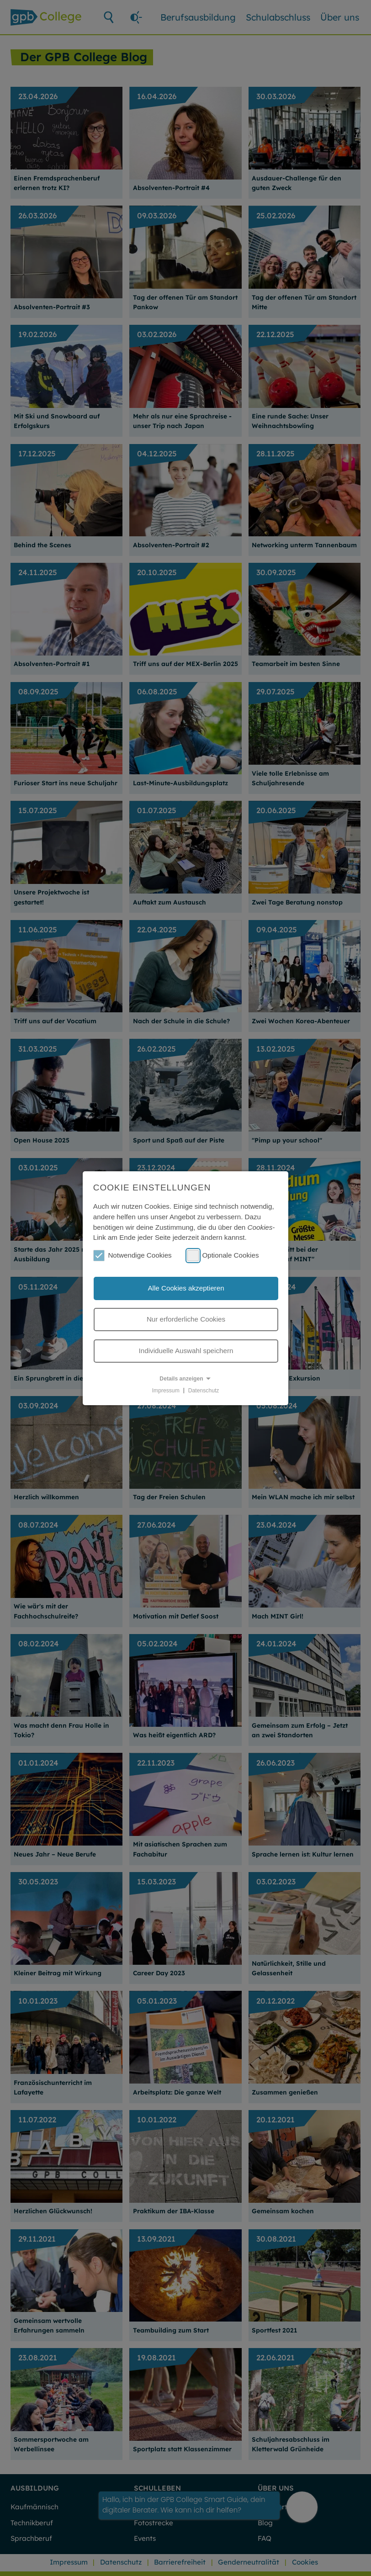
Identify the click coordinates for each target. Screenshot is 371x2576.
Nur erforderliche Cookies (186, 1319)
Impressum (166, 1390)
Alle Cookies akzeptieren (186, 1288)
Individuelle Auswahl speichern (186, 1350)
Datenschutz (203, 1390)
